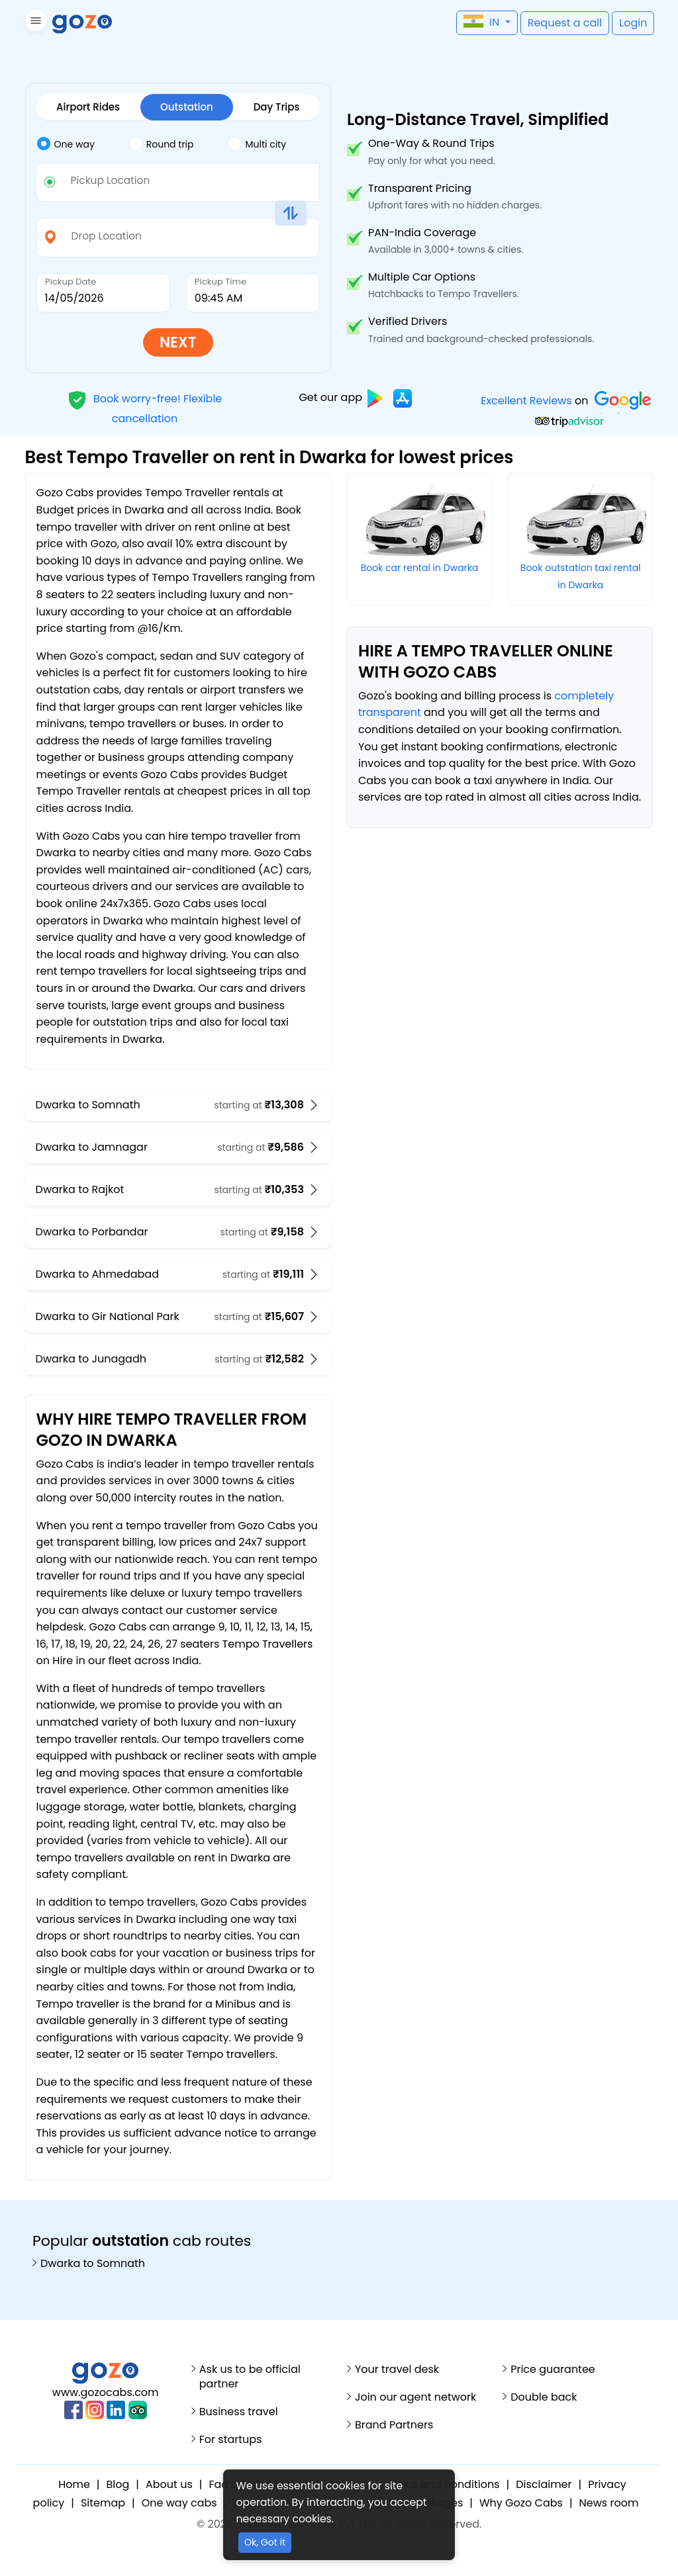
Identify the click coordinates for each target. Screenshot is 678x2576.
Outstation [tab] (186, 107)
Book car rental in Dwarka (420, 567)
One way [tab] (65, 143)
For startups (230, 2439)
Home (74, 2484)
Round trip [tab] (161, 143)
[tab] (82, 144)
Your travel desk (397, 2369)
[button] (34, 23)
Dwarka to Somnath (92, 2263)
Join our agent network (415, 2397)
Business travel (238, 2412)
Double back (543, 2397)
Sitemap (103, 2502)
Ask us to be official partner (250, 2376)
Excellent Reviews (526, 400)
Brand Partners (394, 2425)
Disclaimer (543, 2484)
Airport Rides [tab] (88, 107)
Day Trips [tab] (277, 107)
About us (169, 2484)
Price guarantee (552, 2369)
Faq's (222, 2484)
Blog (118, 2484)
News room (609, 2502)
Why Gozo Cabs (521, 2502)
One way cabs (179, 2502)
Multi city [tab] (256, 143)
